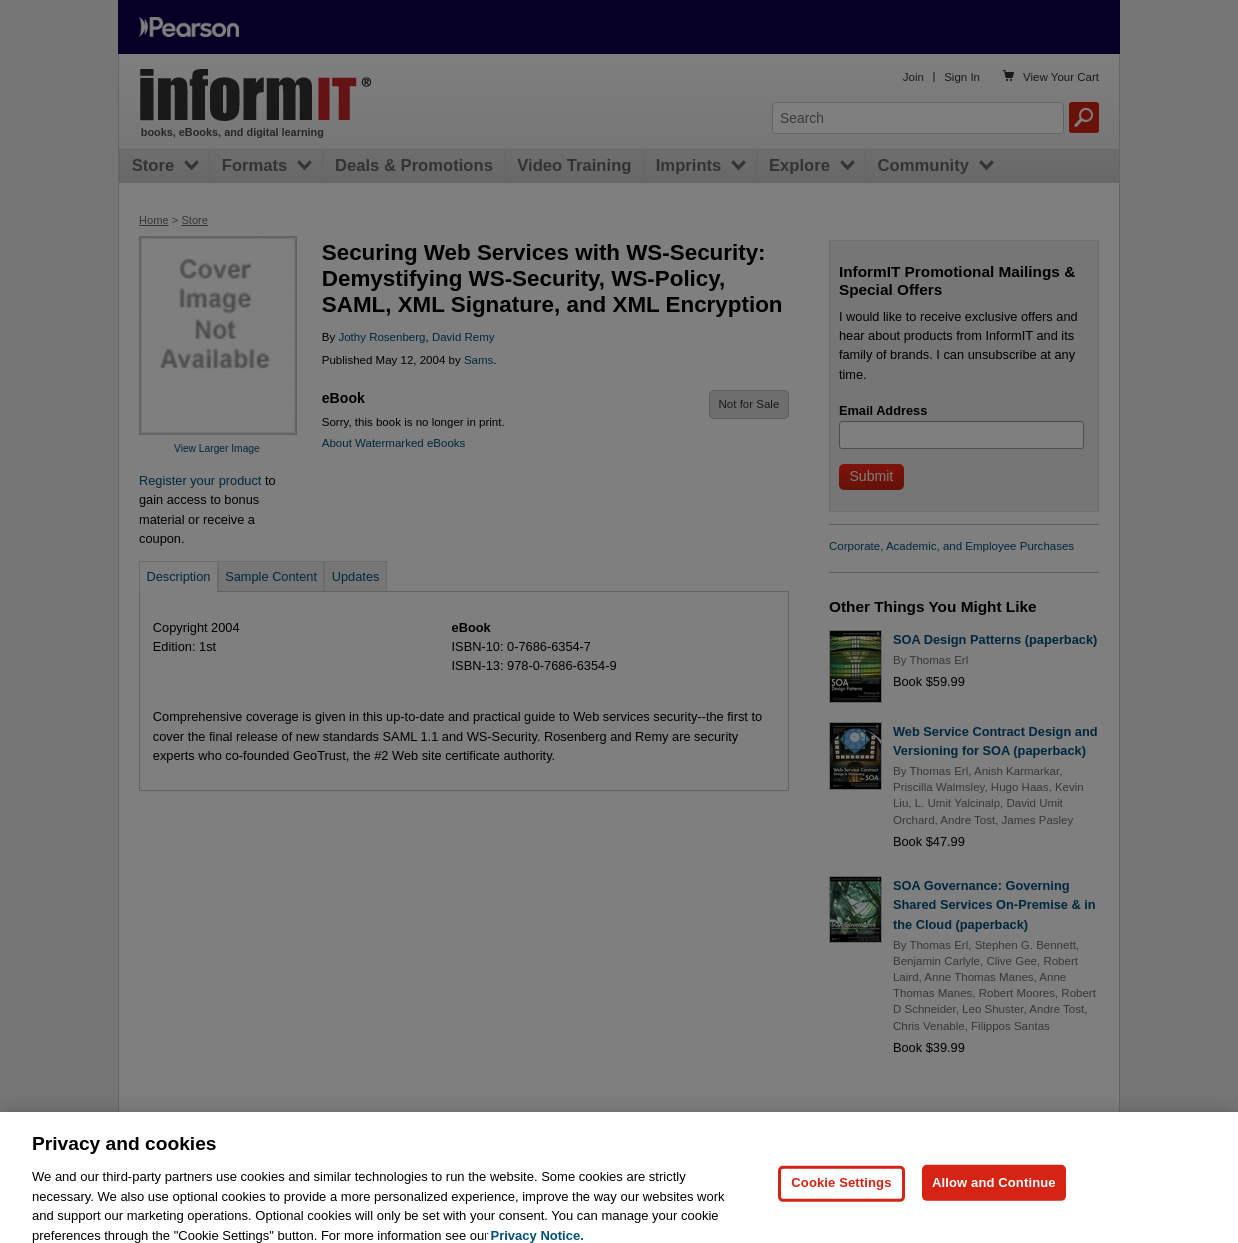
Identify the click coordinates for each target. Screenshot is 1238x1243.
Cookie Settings (841, 1202)
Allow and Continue (994, 1202)
